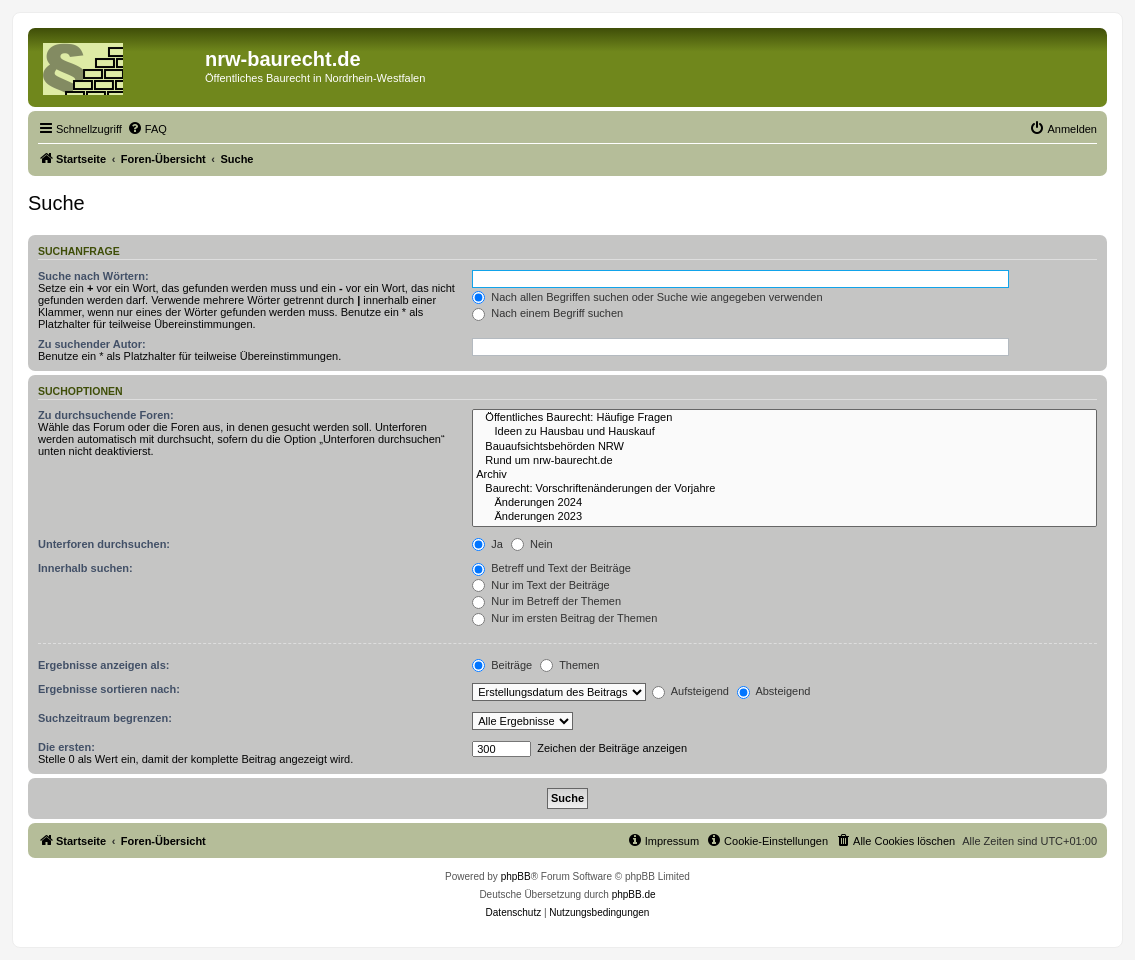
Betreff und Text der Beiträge (551, 568)
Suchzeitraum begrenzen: (105, 718)
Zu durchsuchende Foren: (106, 415)
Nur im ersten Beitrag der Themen (564, 618)
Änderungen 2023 (784, 517)
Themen (569, 665)
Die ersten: (66, 747)
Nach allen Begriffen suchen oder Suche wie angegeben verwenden (647, 297)
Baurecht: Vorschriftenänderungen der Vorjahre (784, 489)
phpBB (516, 876)
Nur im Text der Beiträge (540, 585)
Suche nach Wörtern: (93, 276)
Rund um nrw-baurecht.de (784, 461)
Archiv (784, 475)
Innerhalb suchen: (85, 568)
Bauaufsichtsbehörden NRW (784, 447)
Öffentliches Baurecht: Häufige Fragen (784, 418)
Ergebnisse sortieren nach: (109, 689)
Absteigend (774, 691)
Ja (487, 544)
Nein (532, 544)
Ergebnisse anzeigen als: (103, 665)
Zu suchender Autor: (92, 344)
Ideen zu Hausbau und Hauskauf (784, 432)
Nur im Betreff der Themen (546, 601)
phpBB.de (634, 894)
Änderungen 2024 (784, 503)
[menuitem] (147, 129)
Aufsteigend (690, 691)
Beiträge (502, 665)
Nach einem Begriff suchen (547, 313)
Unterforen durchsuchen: (104, 544)
